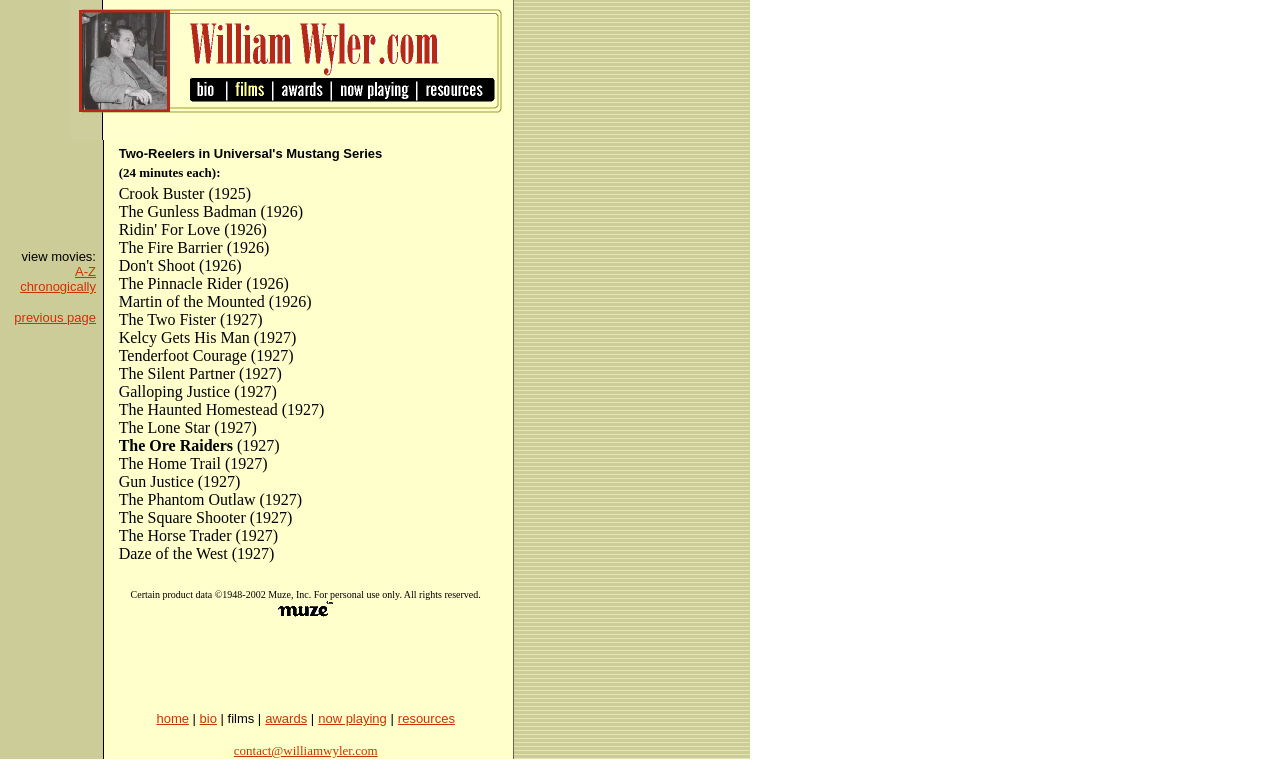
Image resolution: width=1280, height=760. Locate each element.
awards (286, 718)
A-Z (85, 271)
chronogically (58, 286)
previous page (55, 317)
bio (208, 718)
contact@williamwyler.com (306, 750)
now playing (352, 718)
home (172, 718)
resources (426, 718)
